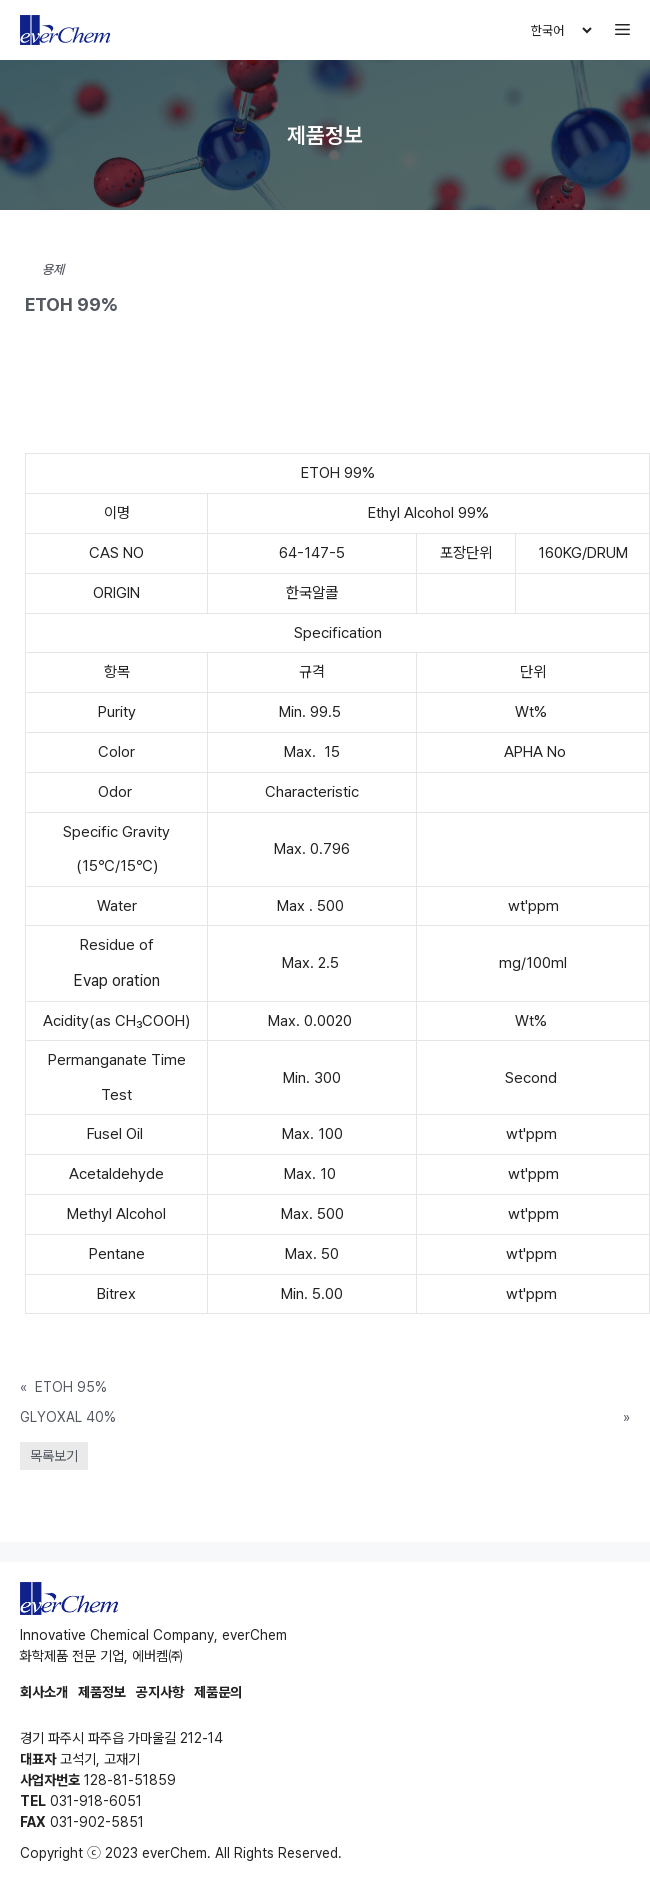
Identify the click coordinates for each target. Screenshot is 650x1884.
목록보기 (54, 1456)
